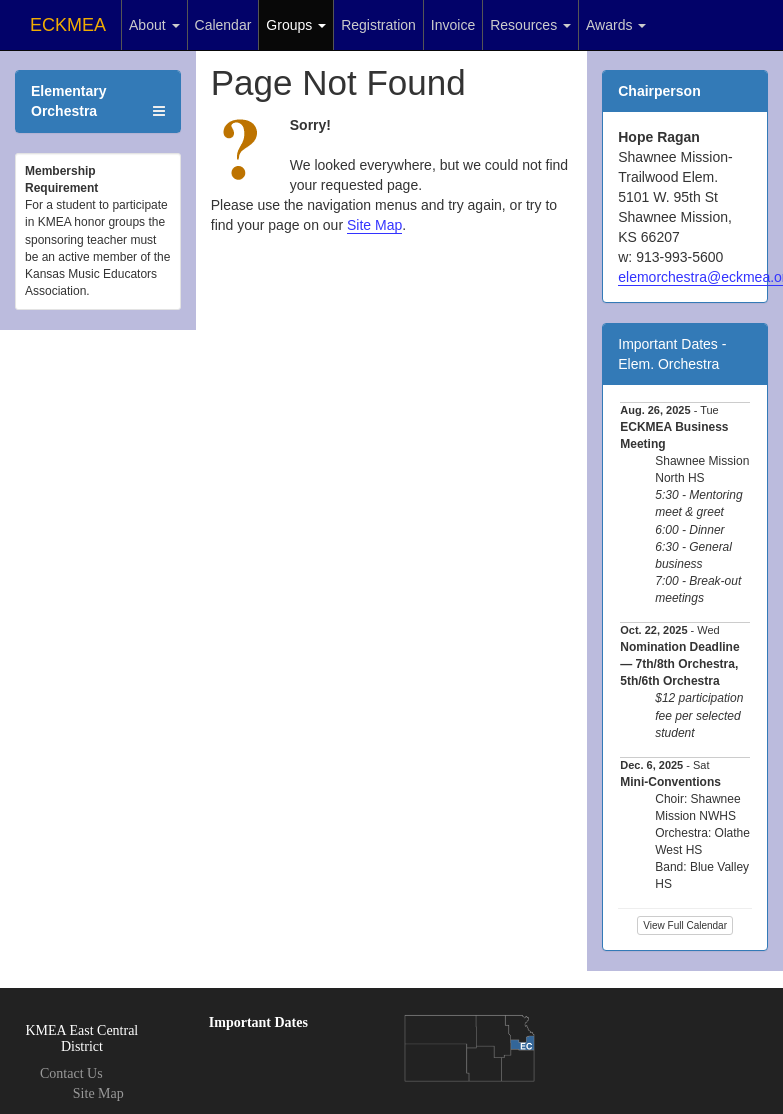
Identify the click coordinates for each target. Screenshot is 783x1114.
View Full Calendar (685, 925)
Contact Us (71, 1073)
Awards (616, 25)
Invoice (453, 25)
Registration (378, 25)
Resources (530, 25)
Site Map (374, 225)
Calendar (223, 25)
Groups (296, 25)
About (154, 25)
